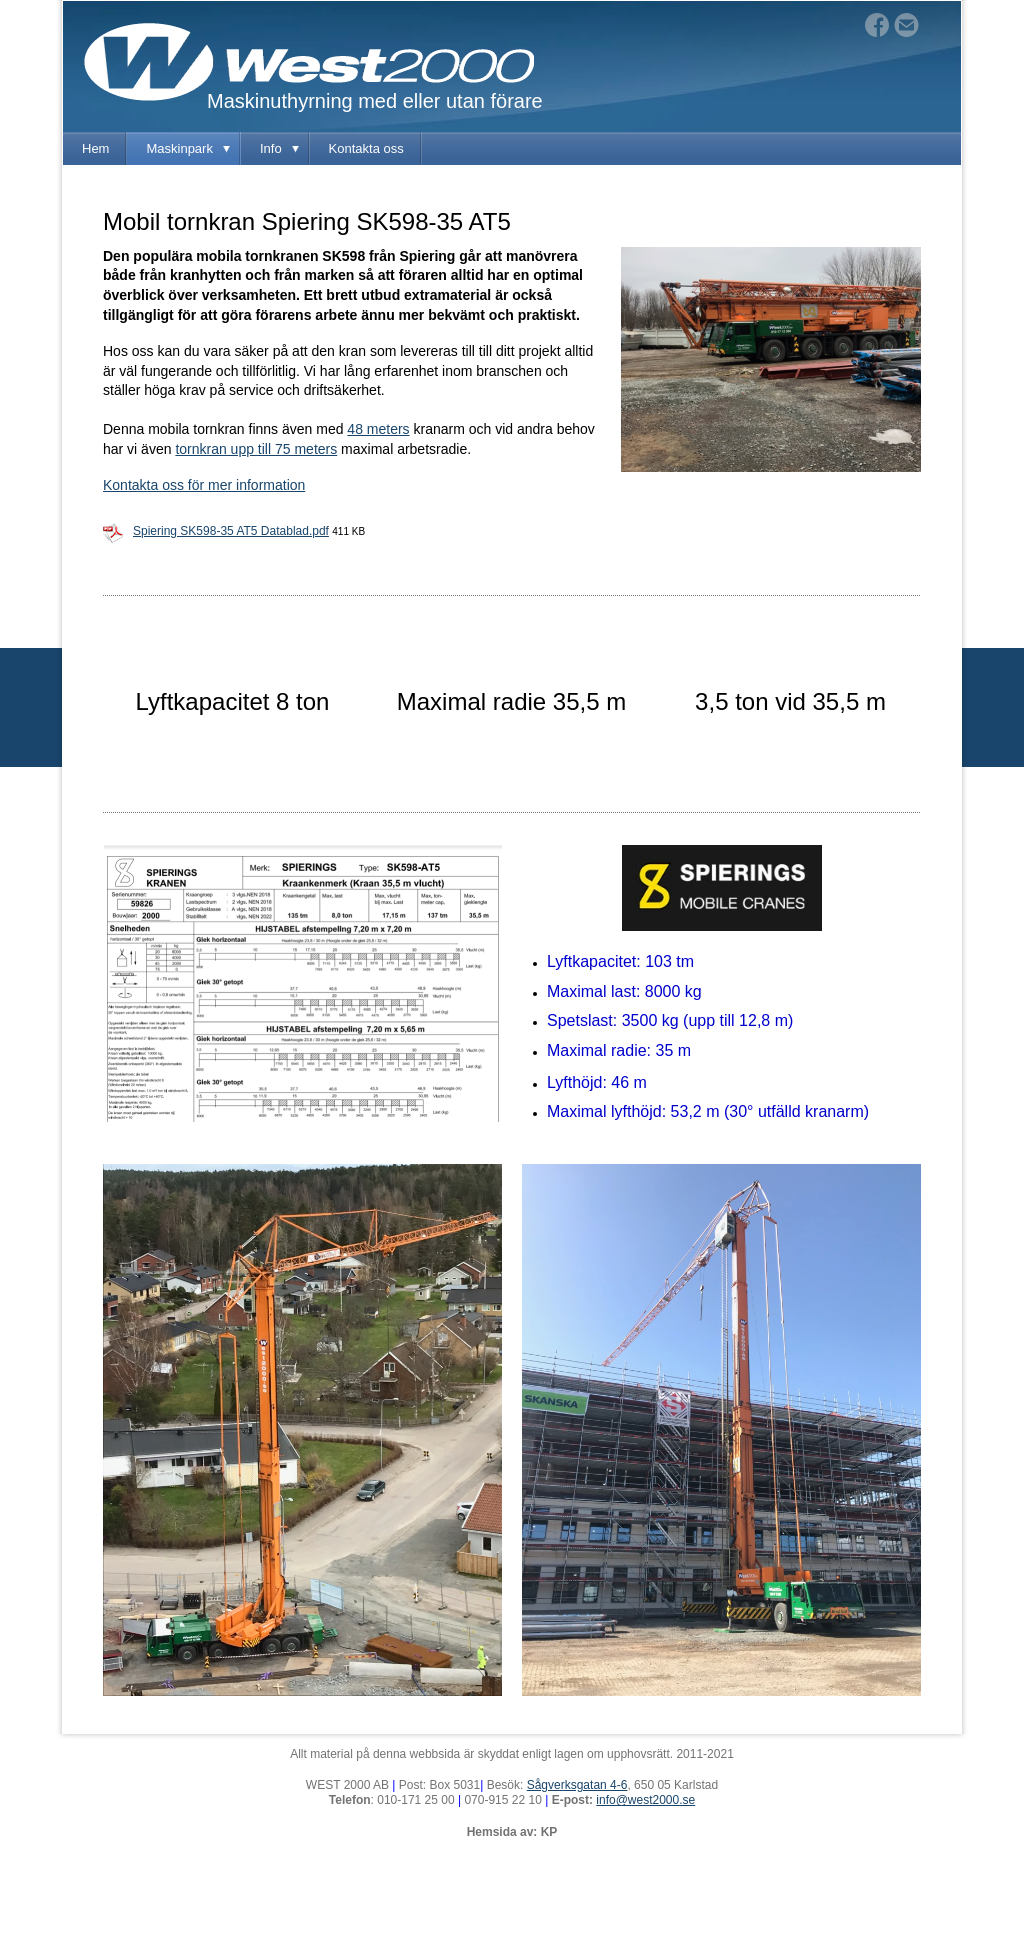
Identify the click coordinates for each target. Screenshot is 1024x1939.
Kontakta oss (366, 148)
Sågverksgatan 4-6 (577, 1785)
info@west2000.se (645, 1800)
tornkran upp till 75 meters (256, 449)
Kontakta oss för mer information (204, 485)
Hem (95, 148)
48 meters (378, 429)
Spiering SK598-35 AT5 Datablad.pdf (231, 531)
